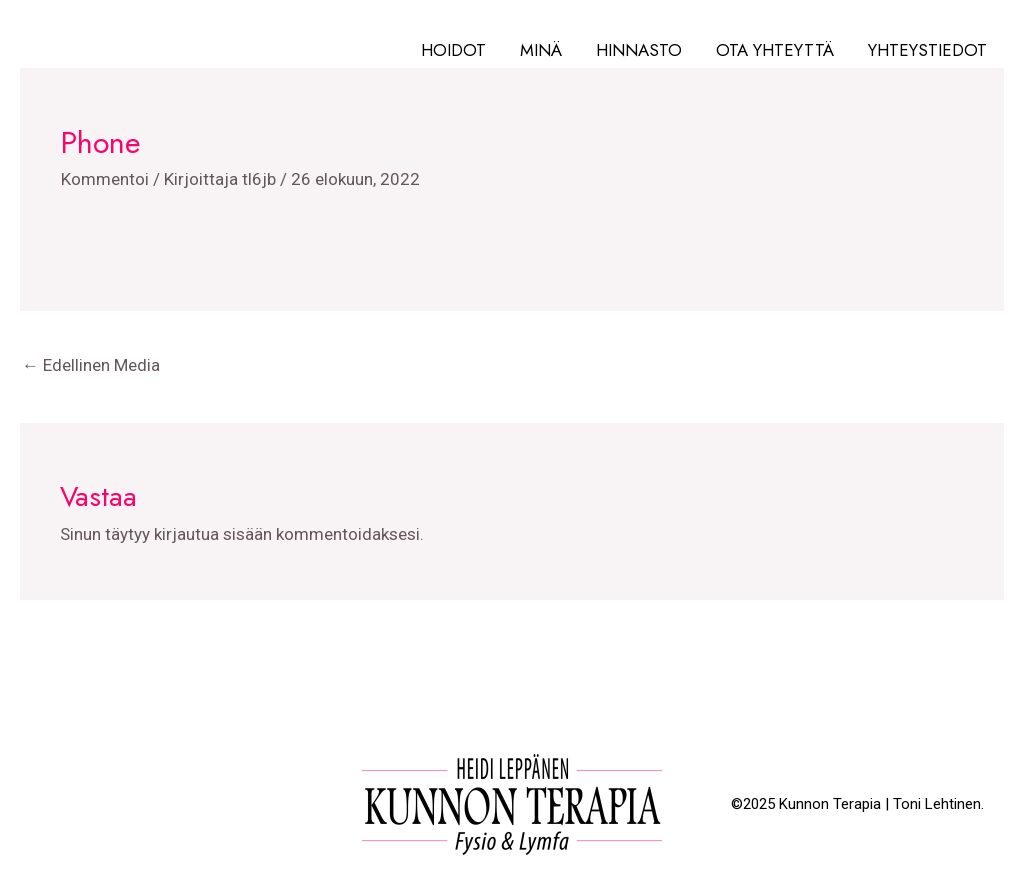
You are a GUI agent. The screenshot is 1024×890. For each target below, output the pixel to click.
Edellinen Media (91, 365)
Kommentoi (105, 179)
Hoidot (453, 50)
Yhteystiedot (927, 50)
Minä (541, 50)
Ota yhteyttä (775, 50)
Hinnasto (639, 50)
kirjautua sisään (213, 534)
